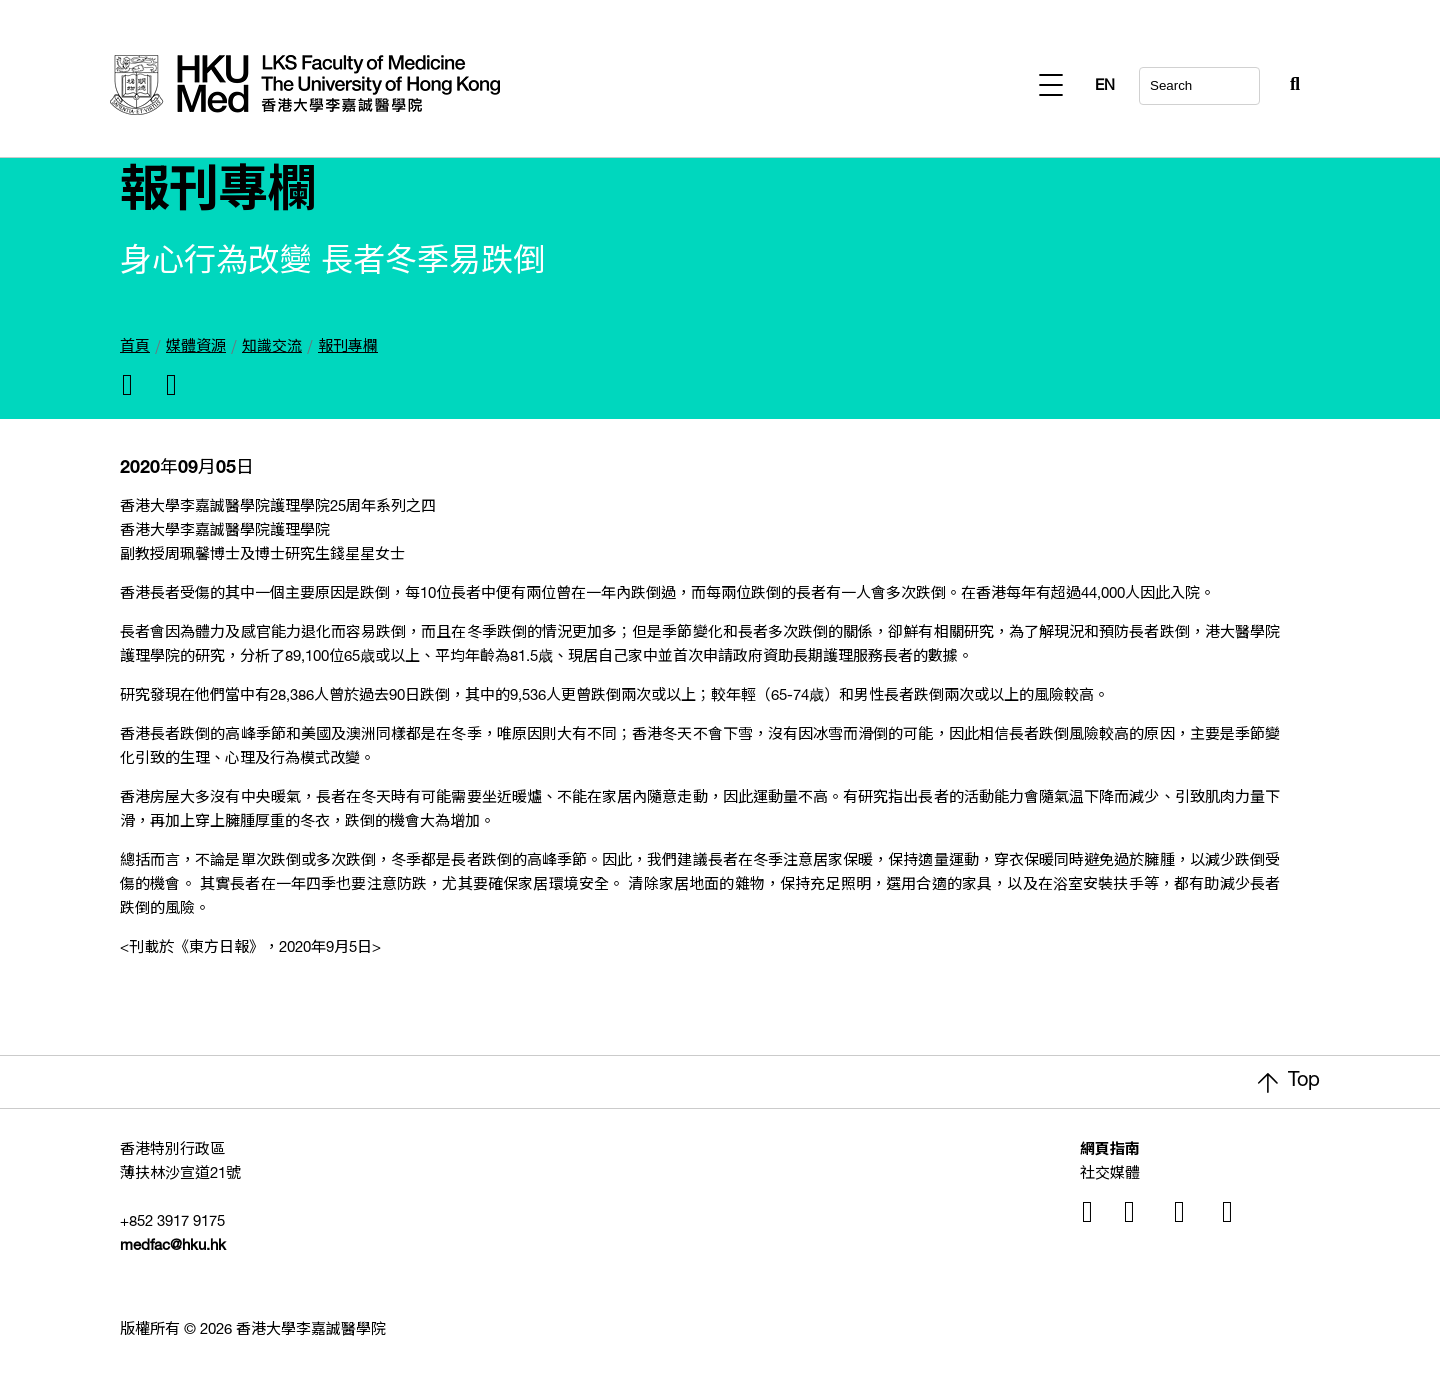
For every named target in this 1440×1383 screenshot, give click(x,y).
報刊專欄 (348, 347)
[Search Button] (1246, 80)
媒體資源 (196, 347)
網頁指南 (1110, 1150)
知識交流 (272, 347)
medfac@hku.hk (173, 1246)
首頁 (135, 347)
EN (1290, 86)
